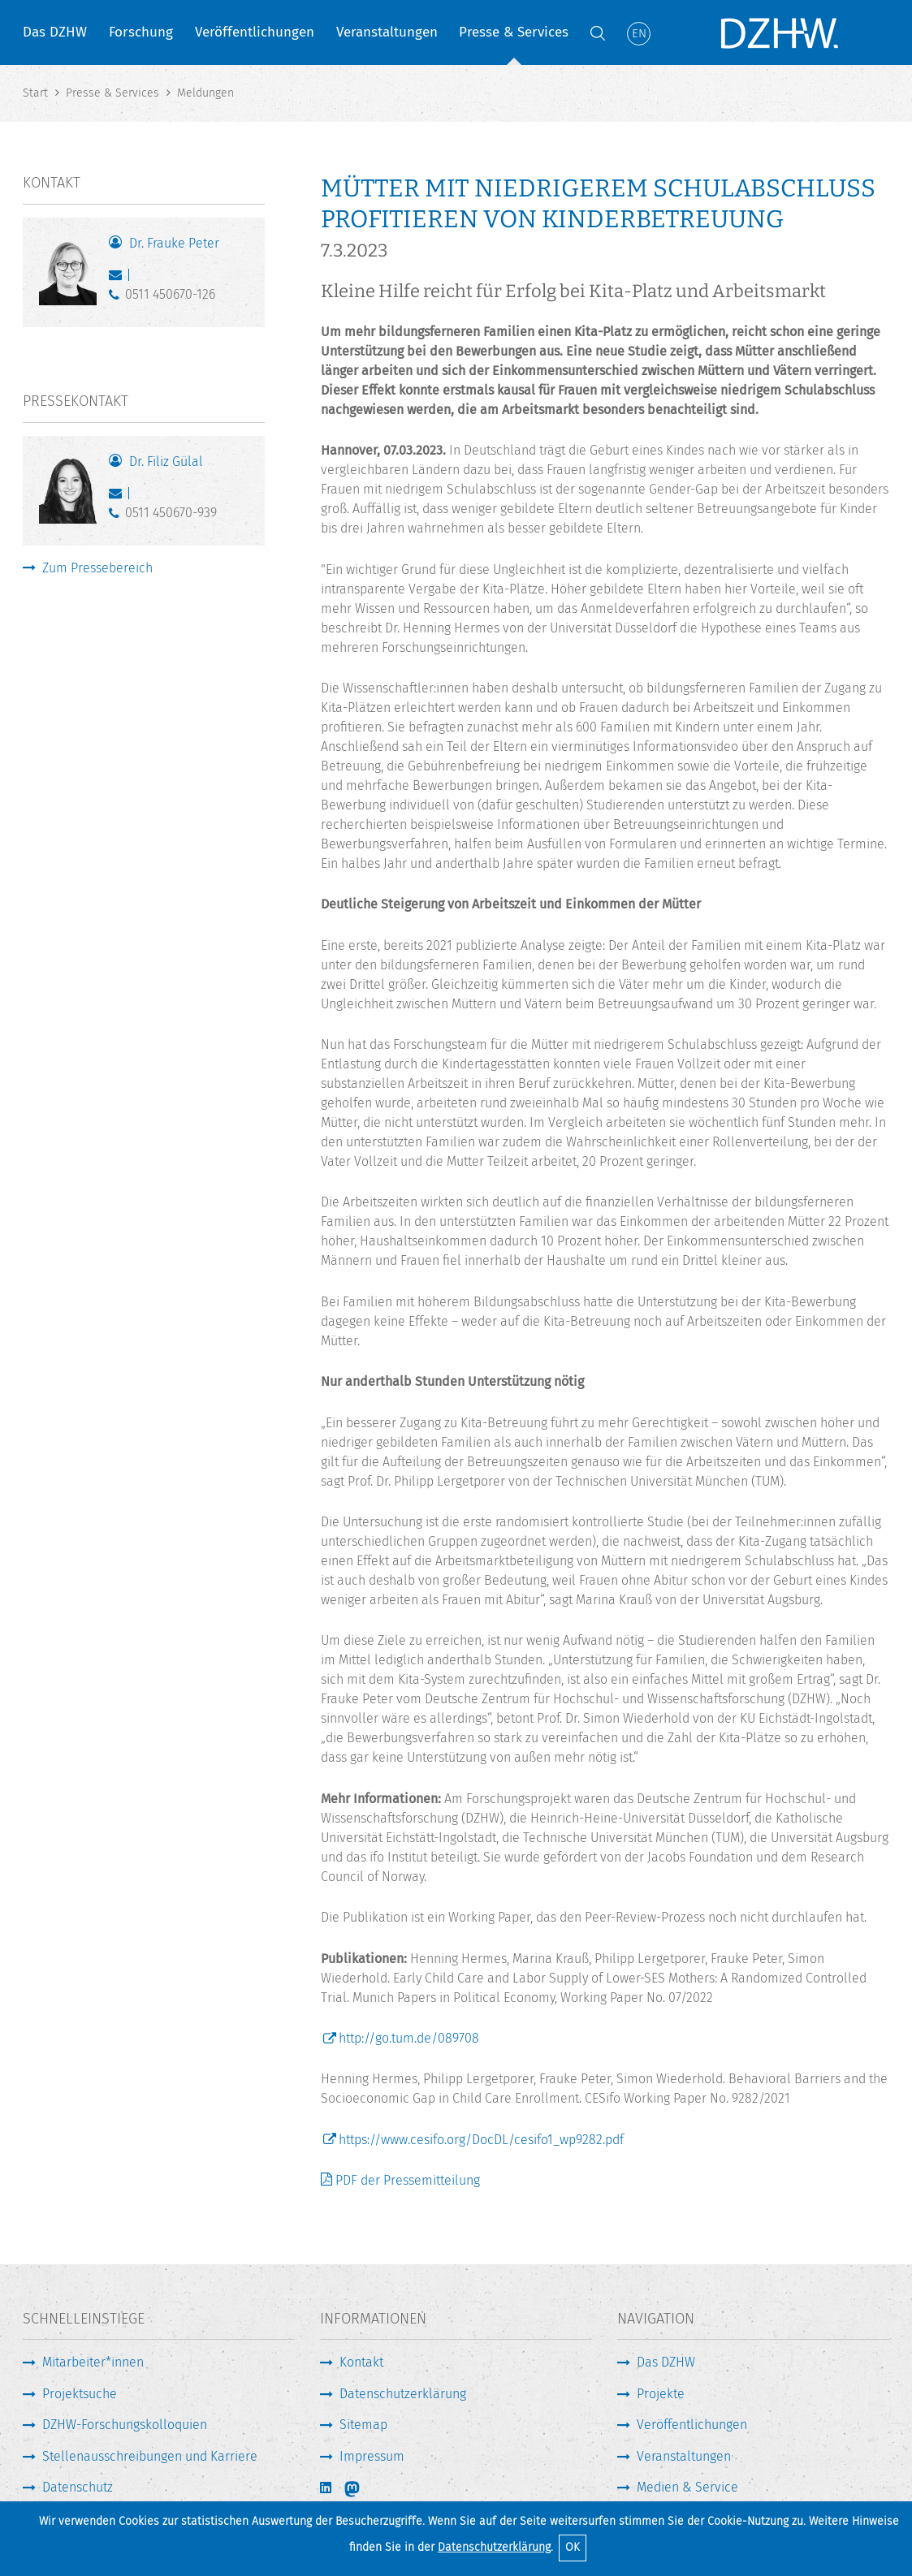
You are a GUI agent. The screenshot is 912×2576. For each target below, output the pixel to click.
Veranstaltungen (387, 32)
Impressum (371, 2456)
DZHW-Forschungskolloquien (124, 2424)
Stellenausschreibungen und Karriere (149, 2456)
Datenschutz (77, 2487)
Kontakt (361, 2362)
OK (572, 2547)
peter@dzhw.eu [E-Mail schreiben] (119, 278)
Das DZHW (55, 32)
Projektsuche (79, 2393)
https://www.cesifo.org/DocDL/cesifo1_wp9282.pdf (481, 2139)
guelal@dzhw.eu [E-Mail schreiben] (119, 497)
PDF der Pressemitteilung (407, 2180)
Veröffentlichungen (254, 32)
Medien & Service (687, 2487)
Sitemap (363, 2424)
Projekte (661, 2393)
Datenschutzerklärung (494, 2547)
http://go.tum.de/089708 (409, 2038)
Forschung (141, 32)
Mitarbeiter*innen (93, 2362)
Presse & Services (513, 32)
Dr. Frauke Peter (174, 243)
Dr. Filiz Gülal (166, 461)
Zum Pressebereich (97, 568)
